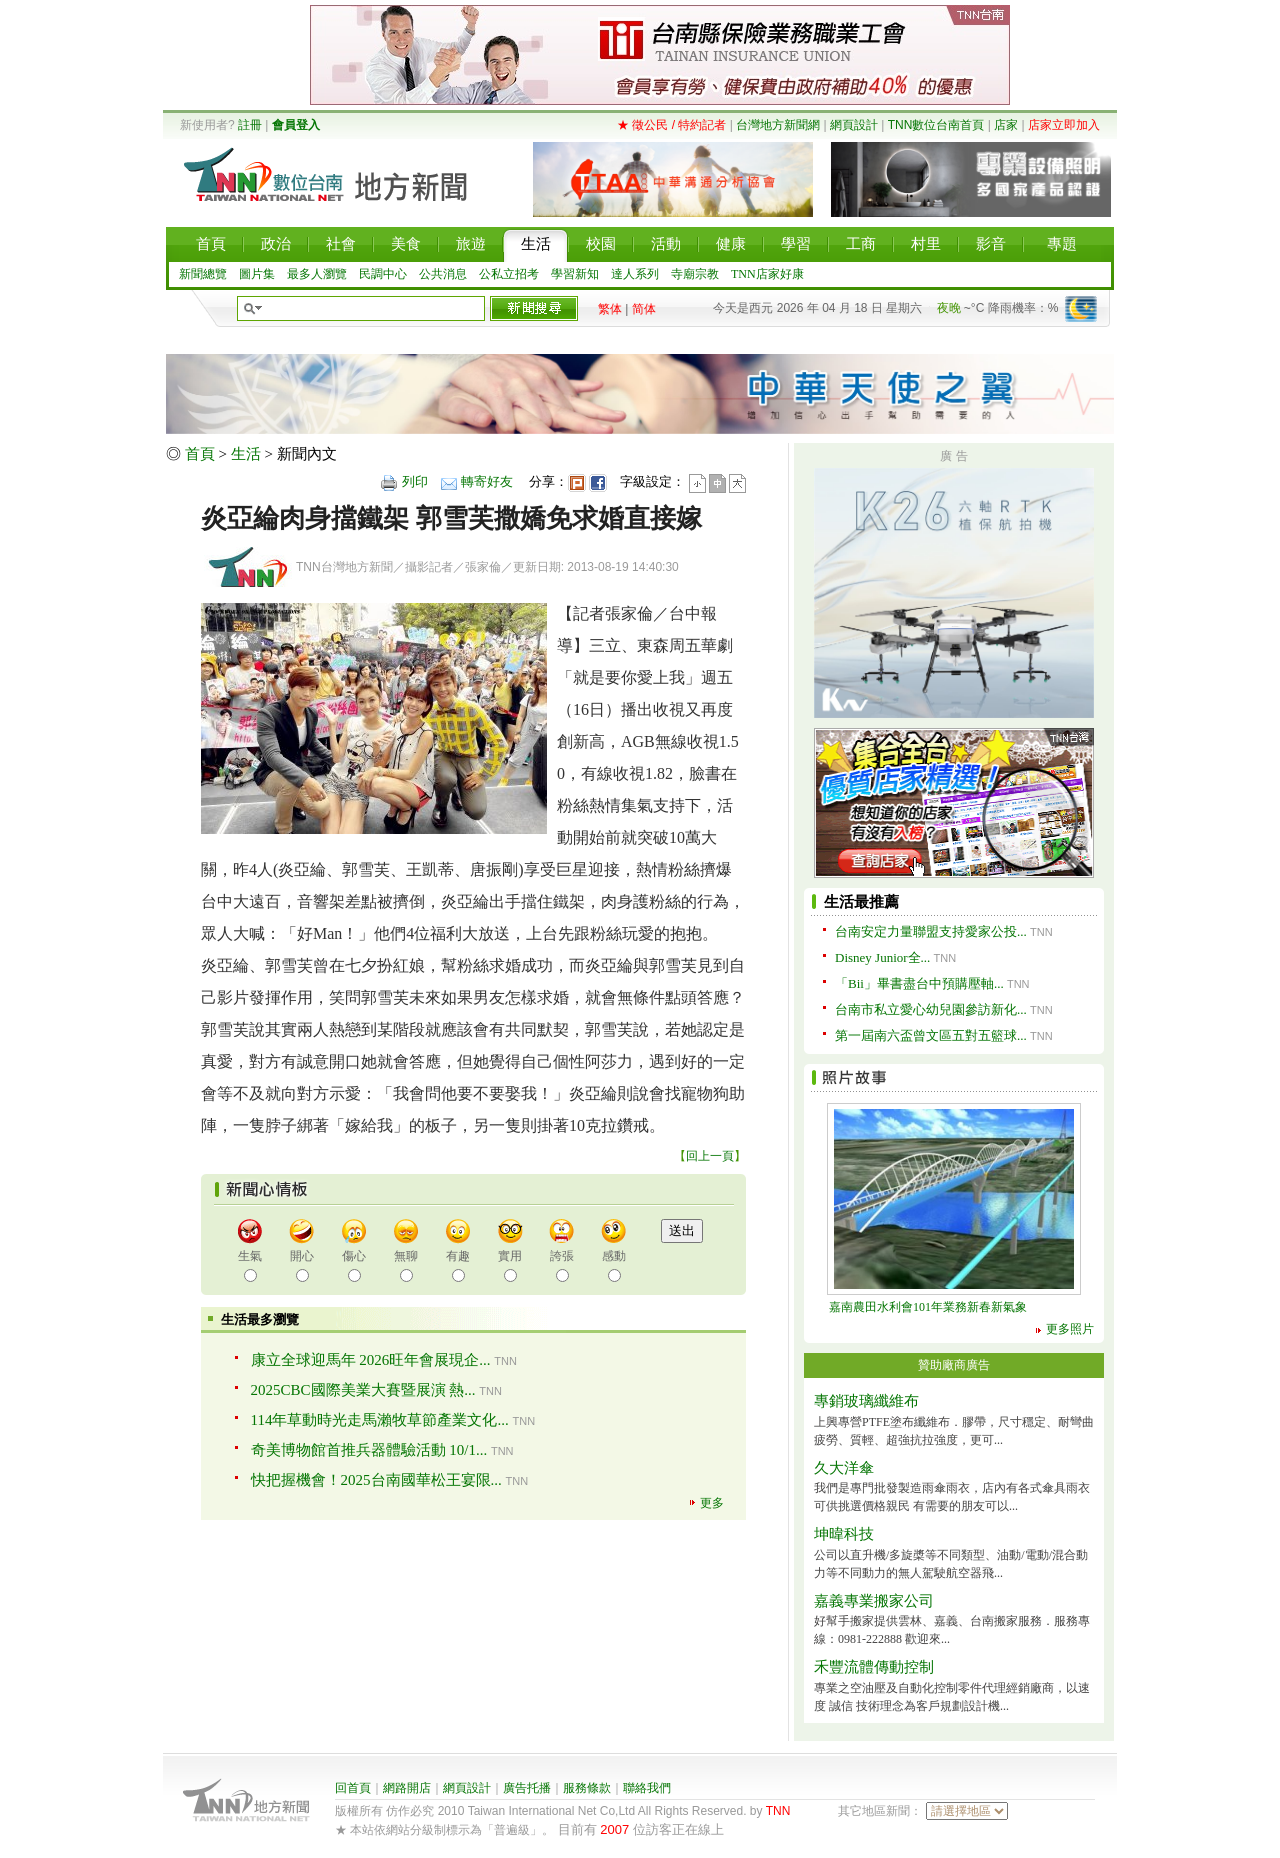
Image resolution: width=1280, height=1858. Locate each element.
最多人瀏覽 (317, 274)
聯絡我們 (647, 1788)
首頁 (200, 454)
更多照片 (1070, 1329)
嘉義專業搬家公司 (874, 1601)
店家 (1006, 125)
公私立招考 (509, 274)
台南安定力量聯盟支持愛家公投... (931, 931)
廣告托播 (527, 1788)
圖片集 (257, 274)
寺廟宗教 (695, 274)
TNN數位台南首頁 (936, 125)
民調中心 (383, 274)
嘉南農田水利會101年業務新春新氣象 (928, 1307)
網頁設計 (854, 125)
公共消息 (443, 274)
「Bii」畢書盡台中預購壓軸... (919, 983)
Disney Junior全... (882, 957)
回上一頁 (710, 1156)
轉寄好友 (487, 481)
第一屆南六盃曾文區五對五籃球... (931, 1035)
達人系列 (635, 274)
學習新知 (575, 274)
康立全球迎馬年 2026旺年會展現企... (371, 1360)
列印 (415, 481)
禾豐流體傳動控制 (874, 1667)
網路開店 (407, 1788)
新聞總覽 (203, 274)
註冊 (250, 125)
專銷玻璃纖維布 (866, 1401)
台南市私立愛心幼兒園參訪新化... (931, 1009)
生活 (246, 454)
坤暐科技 (844, 1534)
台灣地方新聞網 (778, 125)
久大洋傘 (844, 1468)
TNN (778, 1811)
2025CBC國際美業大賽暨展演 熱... (363, 1390)
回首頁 (353, 1788)
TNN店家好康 (767, 274)
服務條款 (587, 1788)
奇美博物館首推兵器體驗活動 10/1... (369, 1450)
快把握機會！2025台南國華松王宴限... (376, 1480)
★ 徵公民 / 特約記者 (671, 125)
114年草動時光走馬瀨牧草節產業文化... (380, 1420)
